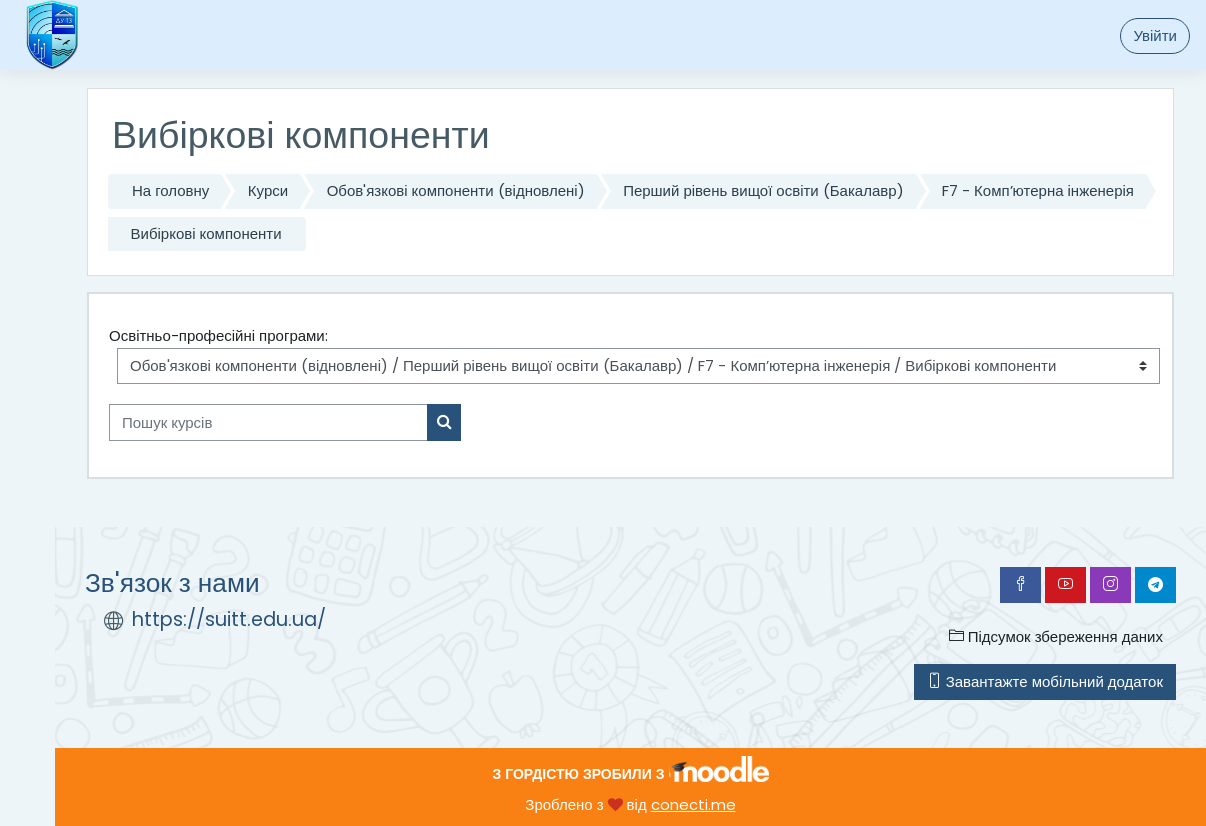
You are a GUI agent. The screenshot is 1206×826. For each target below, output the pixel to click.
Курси (268, 190)
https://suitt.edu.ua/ (229, 619)
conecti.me (693, 804)
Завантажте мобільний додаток (1045, 681)
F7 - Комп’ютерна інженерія (1038, 190)
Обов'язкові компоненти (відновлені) (456, 190)
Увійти (1155, 35)
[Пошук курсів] (268, 422)
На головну (170, 190)
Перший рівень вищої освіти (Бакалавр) (763, 190)
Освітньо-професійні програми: (218, 335)
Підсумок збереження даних (1056, 636)
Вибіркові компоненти (206, 233)
